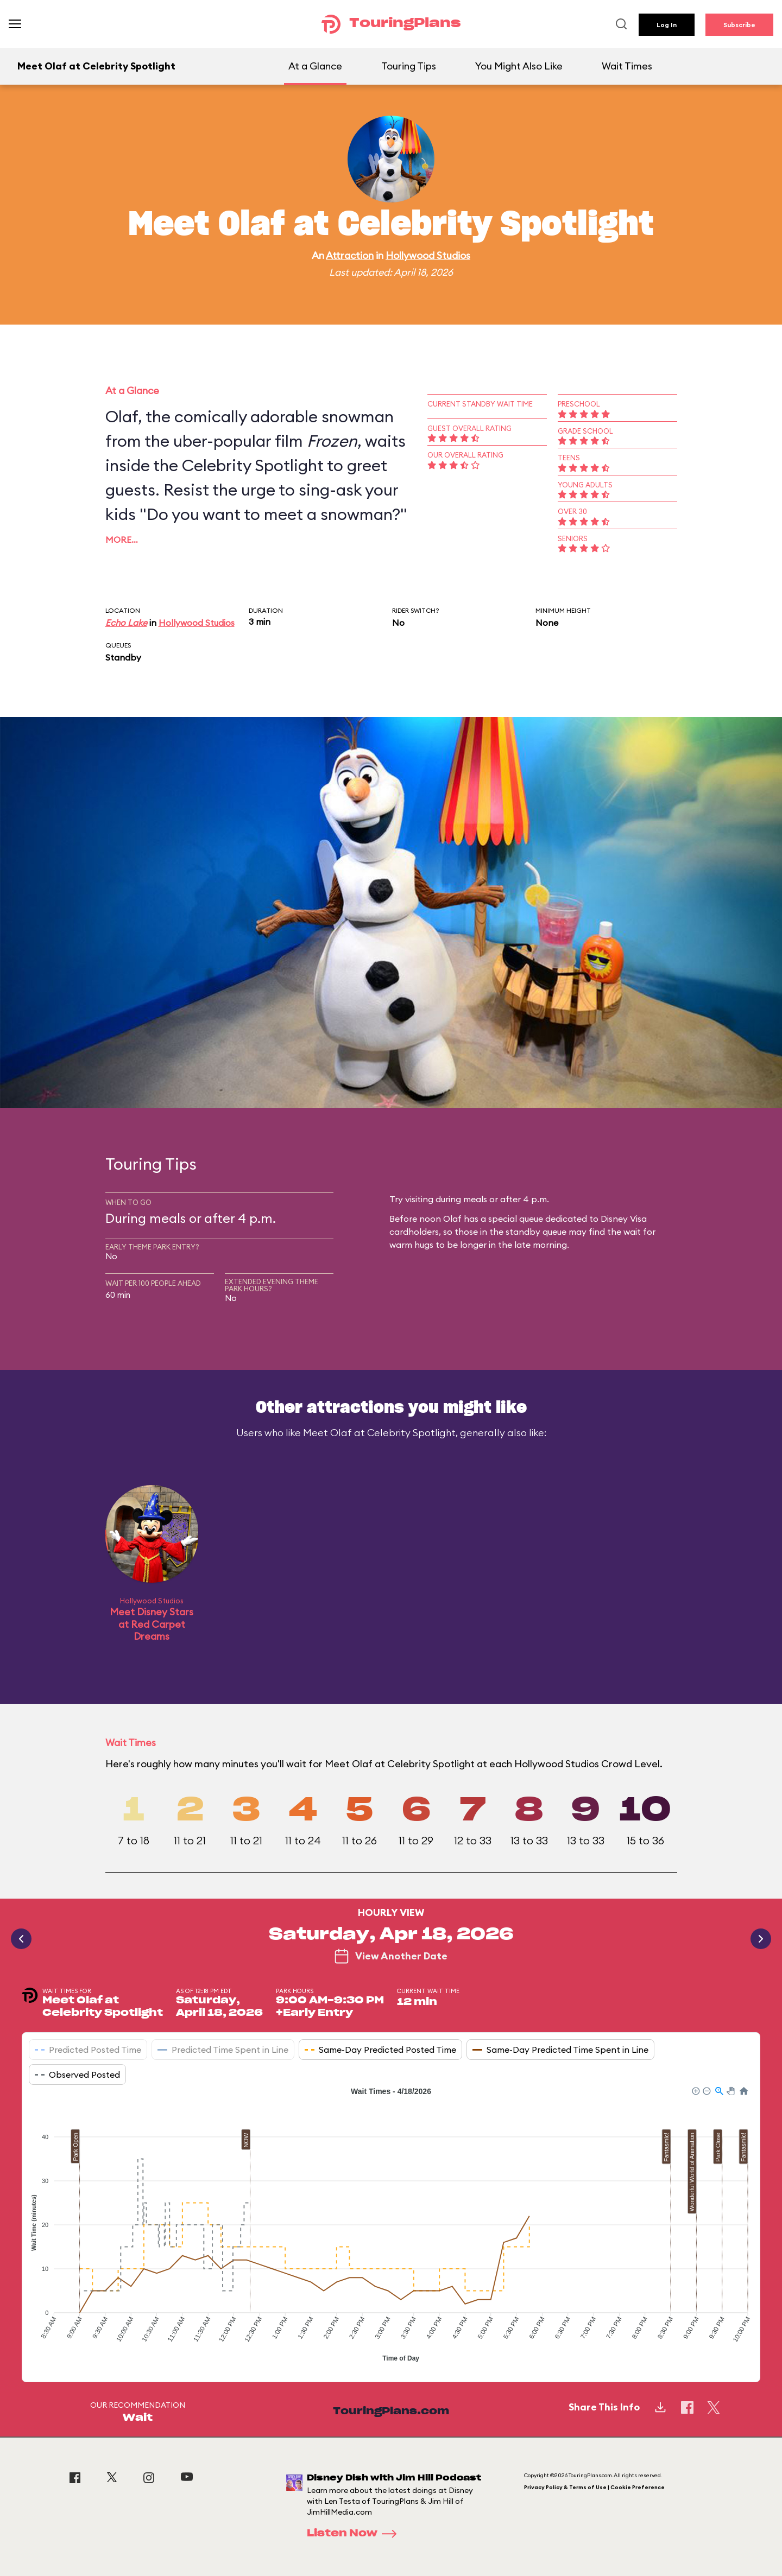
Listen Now (355, 2534)
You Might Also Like (519, 66)
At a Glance (315, 66)
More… (121, 539)
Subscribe (739, 25)
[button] (695, 2090)
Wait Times (627, 66)
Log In (667, 25)
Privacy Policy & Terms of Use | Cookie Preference (594, 2487)
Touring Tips (408, 66)
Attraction (350, 255)
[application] (391, 2226)
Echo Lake (126, 622)
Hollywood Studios (428, 255)
